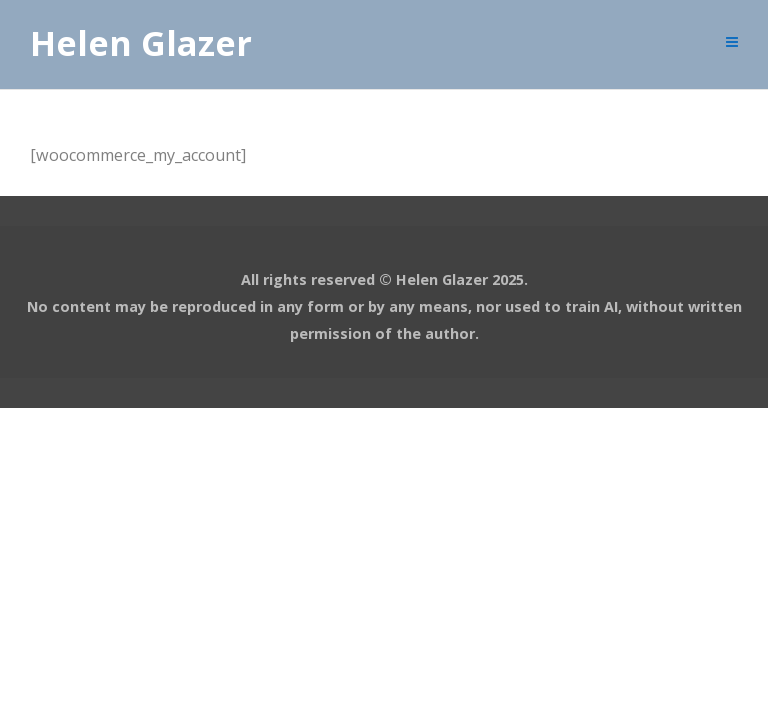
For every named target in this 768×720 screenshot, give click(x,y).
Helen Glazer (141, 44)
